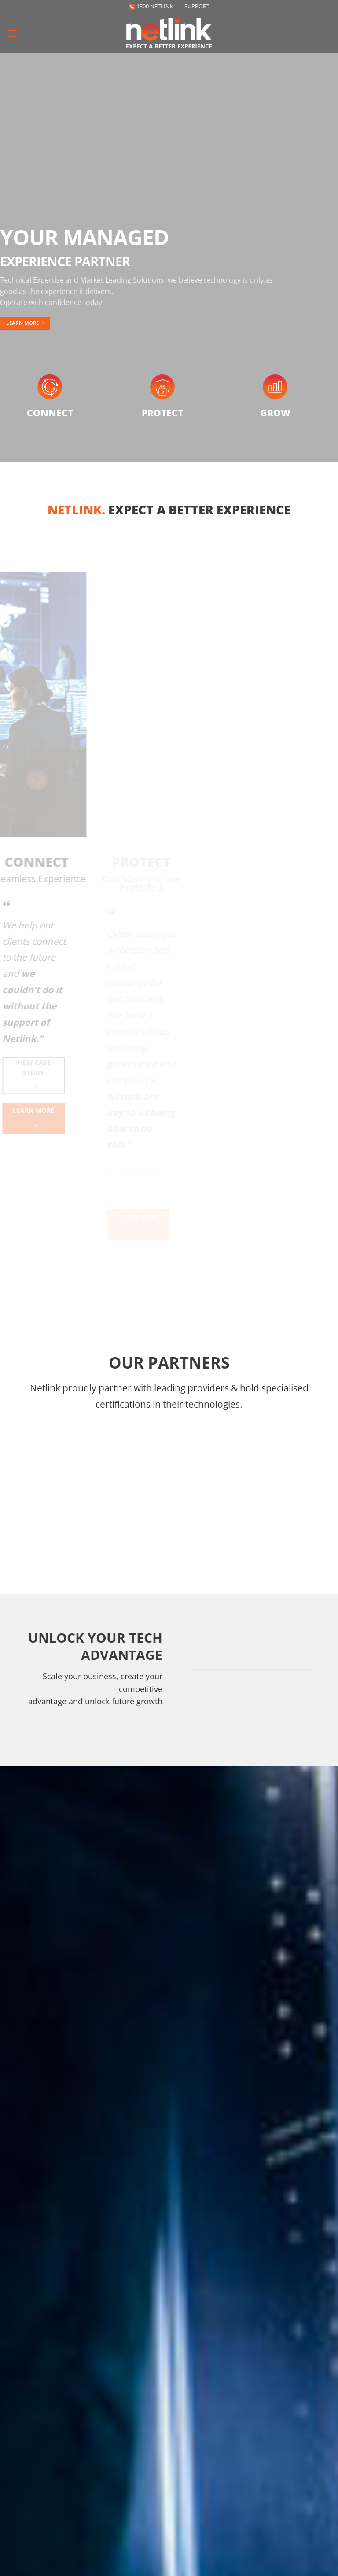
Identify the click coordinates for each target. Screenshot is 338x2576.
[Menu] (12, 33)
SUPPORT (196, 6)
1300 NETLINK (155, 6)
